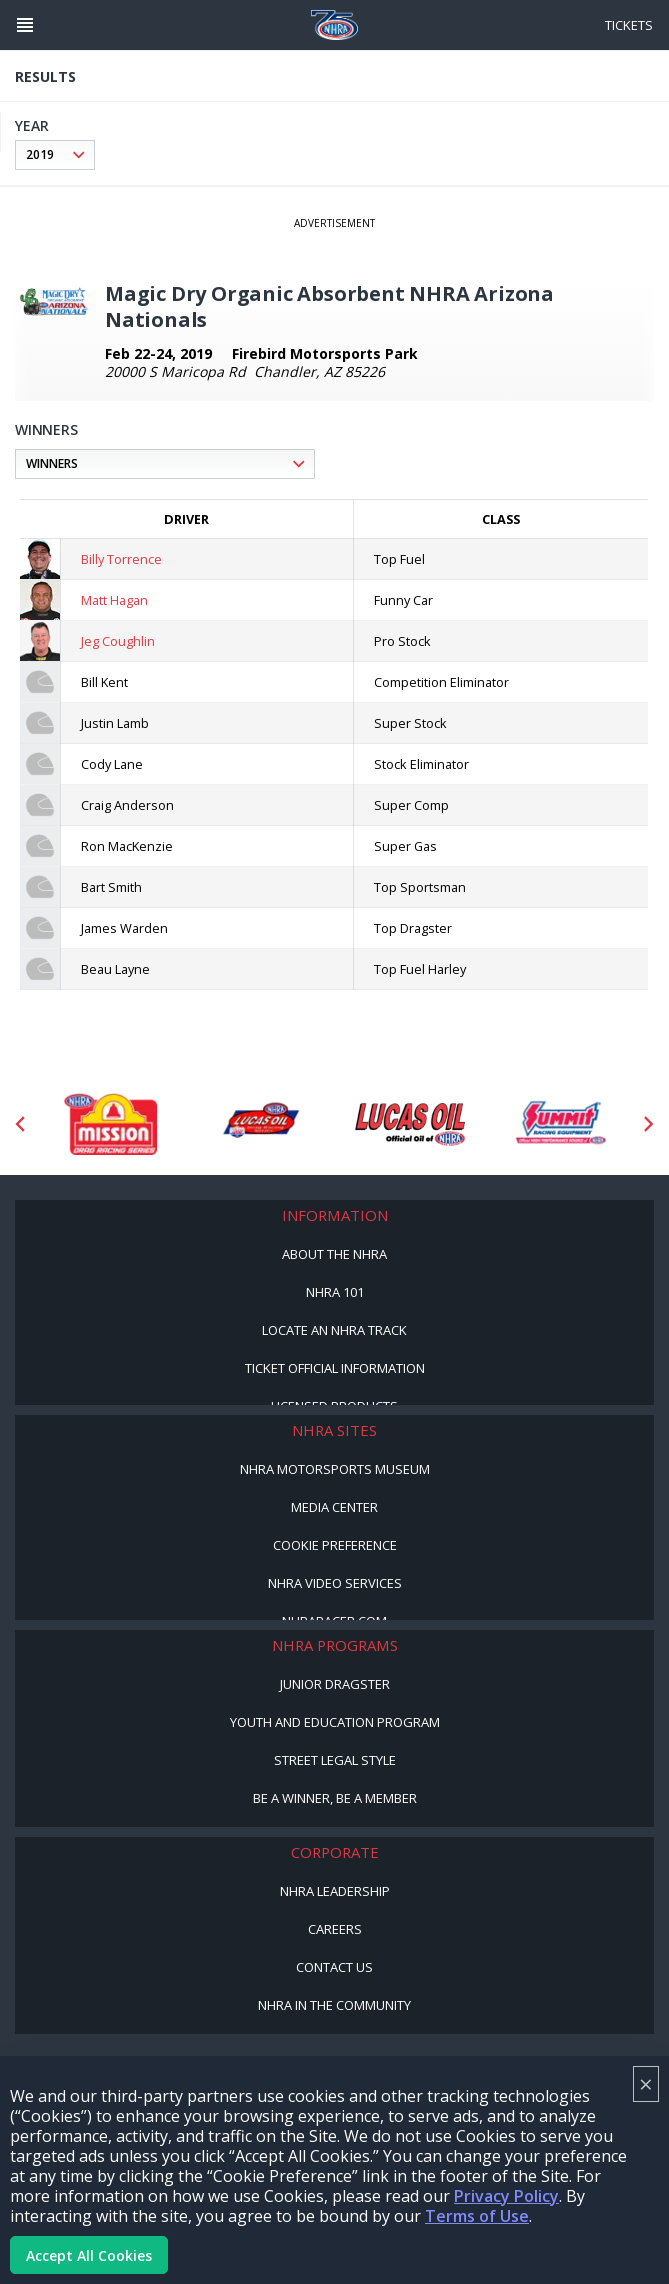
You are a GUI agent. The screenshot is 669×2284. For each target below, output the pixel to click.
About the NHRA (334, 1254)
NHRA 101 (335, 1292)
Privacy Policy (506, 2196)
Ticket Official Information (335, 1368)
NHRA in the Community (334, 2005)
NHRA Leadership (335, 1891)
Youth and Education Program (335, 1722)
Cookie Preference (335, 1545)
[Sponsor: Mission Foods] (110, 1124)
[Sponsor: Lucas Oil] (410, 1124)
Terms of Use (477, 2216)
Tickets (629, 25)
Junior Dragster (335, 1684)
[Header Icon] (25, 25)
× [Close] (646, 2083)
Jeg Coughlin (118, 641)
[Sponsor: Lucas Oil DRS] (260, 1124)
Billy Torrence (121, 559)
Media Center (334, 1507)
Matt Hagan (114, 600)
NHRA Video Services (335, 1583)
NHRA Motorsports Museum (335, 1469)
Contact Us (334, 1967)
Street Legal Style (335, 1760)
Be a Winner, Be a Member (335, 1798)
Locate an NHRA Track (334, 1330)
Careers (335, 1929)
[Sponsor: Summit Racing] (560, 1124)
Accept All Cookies (89, 2255)
